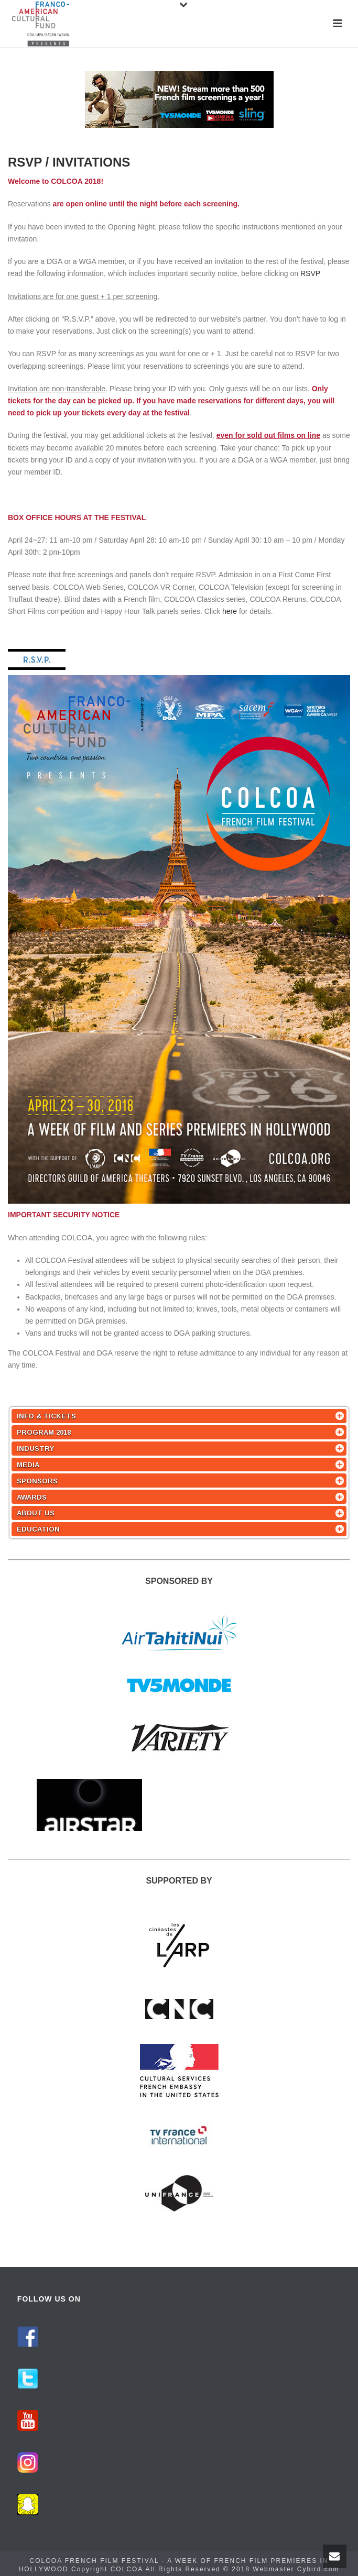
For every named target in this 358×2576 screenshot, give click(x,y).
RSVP (310, 273)
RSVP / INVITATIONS (69, 162)
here (229, 611)
